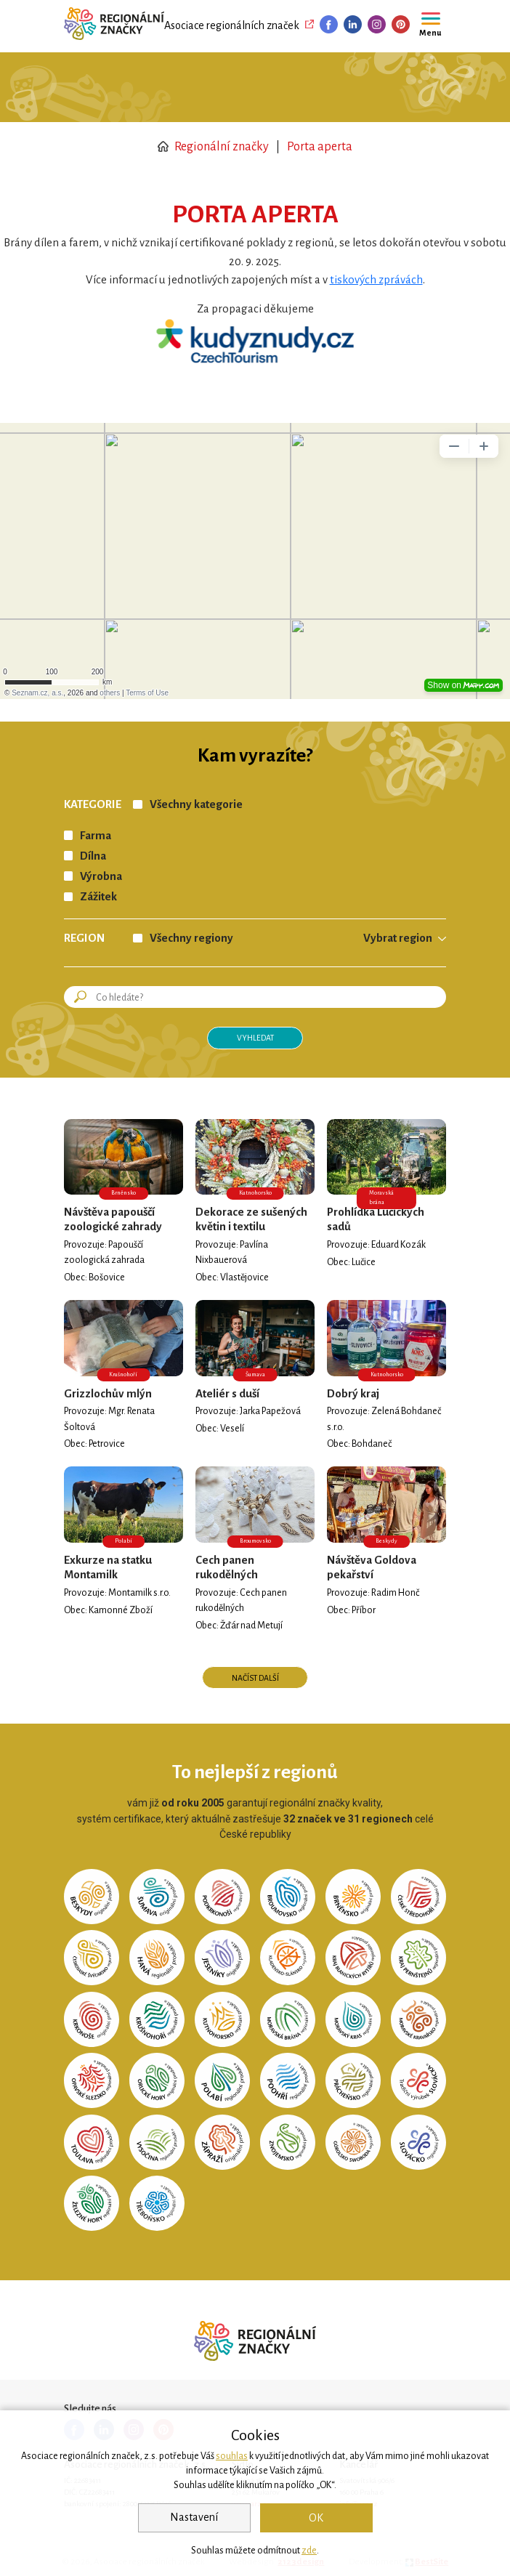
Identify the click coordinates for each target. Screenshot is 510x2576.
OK (316, 2518)
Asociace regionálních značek (231, 25)
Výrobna (101, 876)
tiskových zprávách (376, 280)
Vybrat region (397, 938)
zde (309, 2550)
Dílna (93, 856)
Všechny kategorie (196, 804)
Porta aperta (319, 146)
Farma (95, 835)
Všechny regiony (191, 938)
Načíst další (255, 1677)
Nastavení (194, 2517)
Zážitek (98, 897)
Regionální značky (213, 146)
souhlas (232, 2456)
